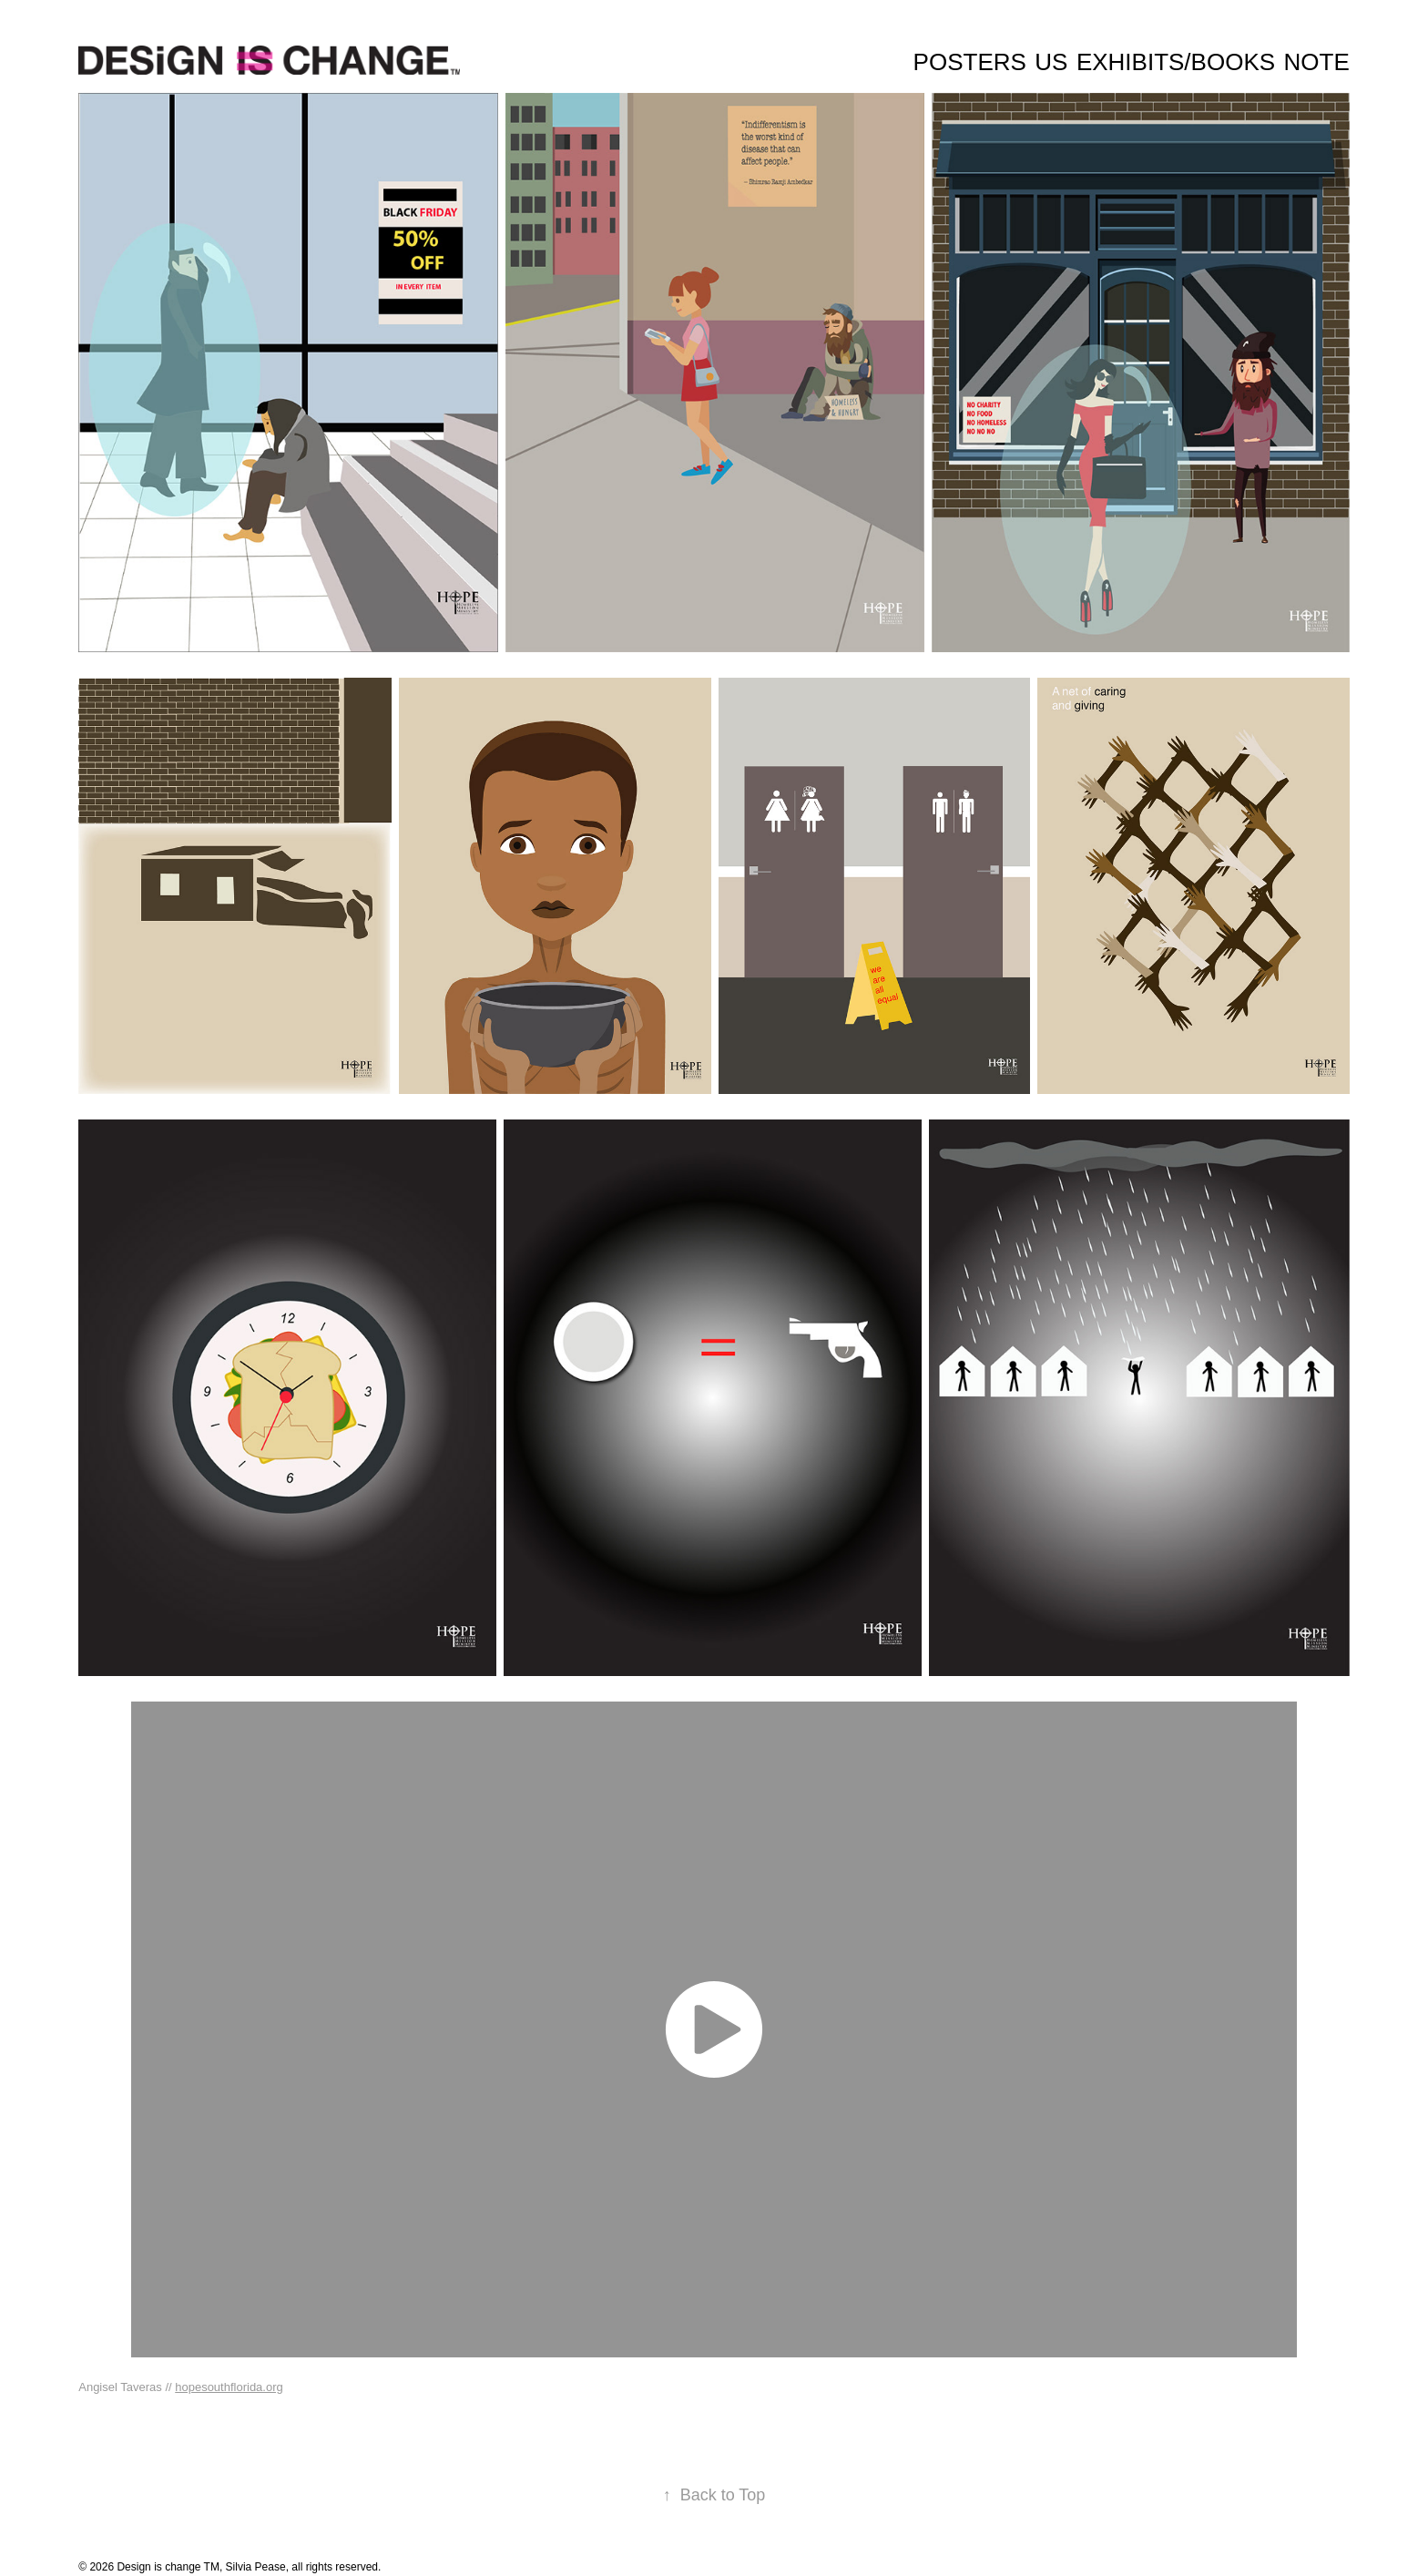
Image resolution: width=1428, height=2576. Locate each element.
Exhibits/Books (1175, 62)
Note (1317, 62)
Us (1051, 62)
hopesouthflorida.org (229, 2387)
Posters (969, 62)
